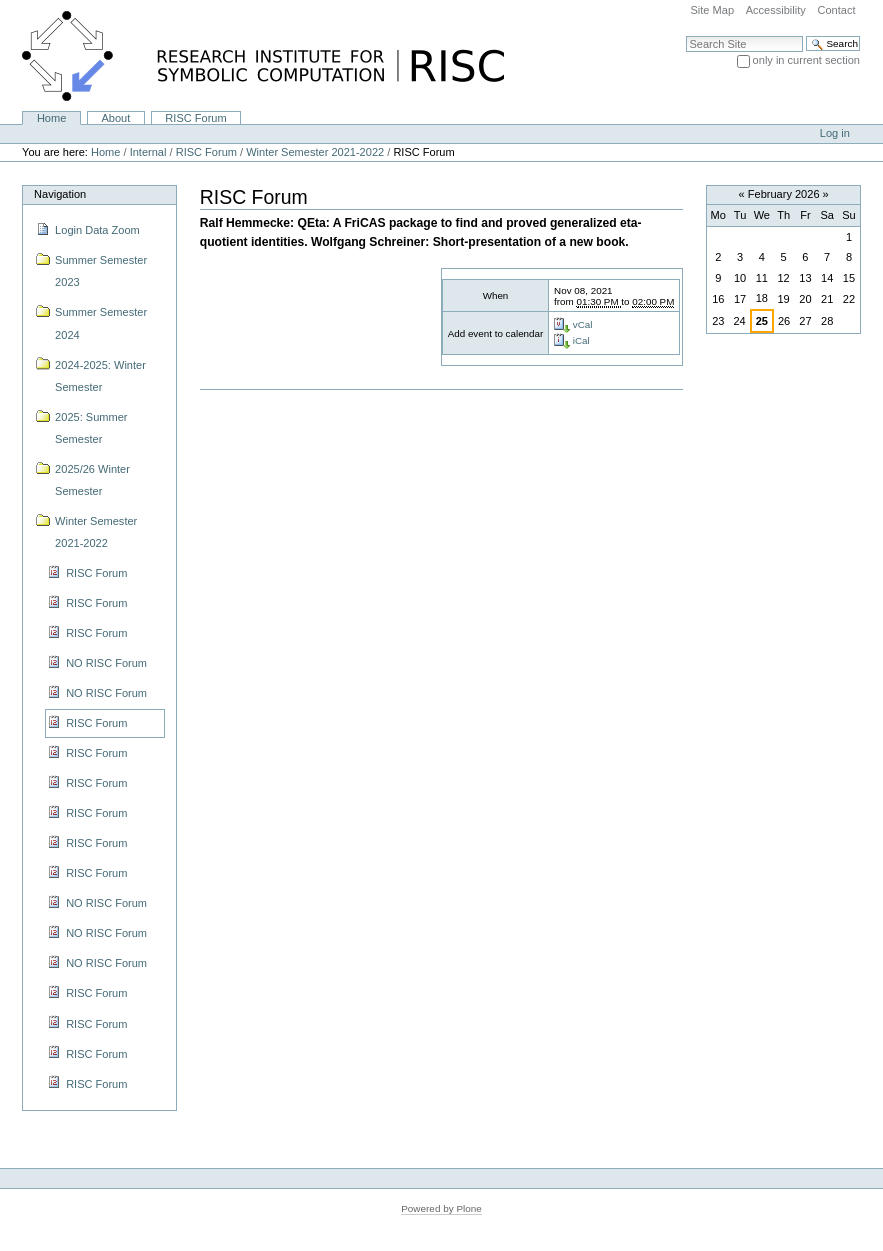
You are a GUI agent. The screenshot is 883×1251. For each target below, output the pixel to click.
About (115, 118)
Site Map (712, 10)
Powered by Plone (441, 1208)
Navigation (60, 194)
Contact (836, 10)
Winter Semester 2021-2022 (315, 152)
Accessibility (776, 10)
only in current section (806, 60)
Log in (835, 133)
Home (51, 118)
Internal (148, 152)
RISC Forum (195, 118)
